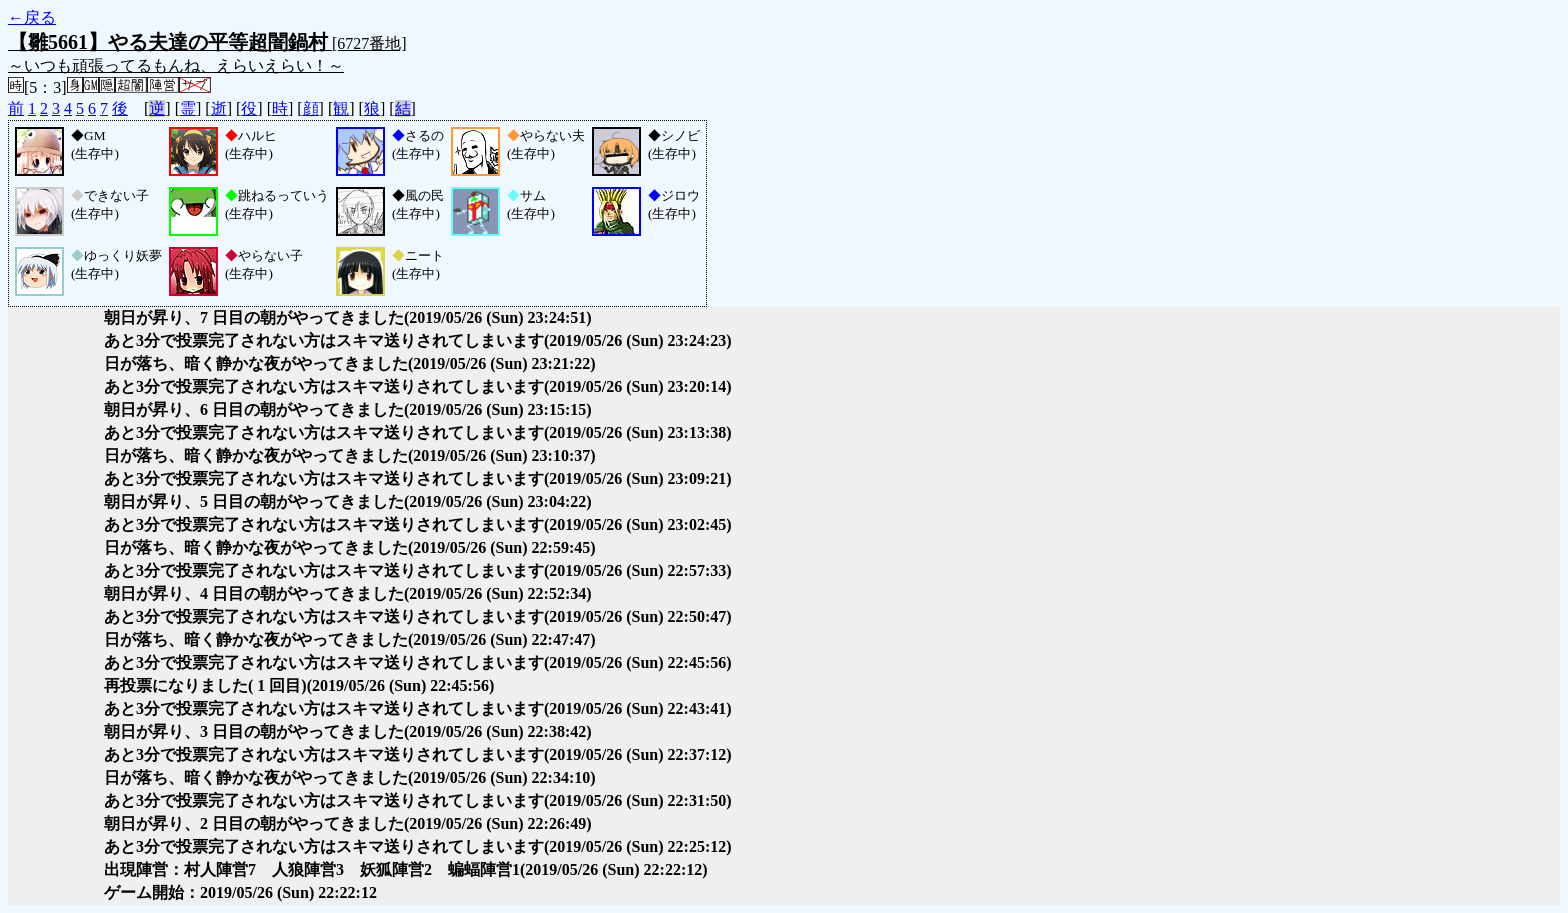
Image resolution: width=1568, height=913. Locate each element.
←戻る (32, 17)
